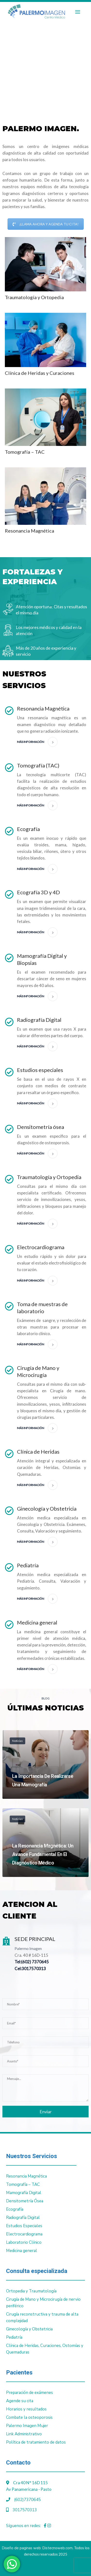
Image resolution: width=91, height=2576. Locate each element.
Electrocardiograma (24, 2234)
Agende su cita (19, 2401)
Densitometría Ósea (24, 2201)
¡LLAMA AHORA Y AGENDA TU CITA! (46, 224)
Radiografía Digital (23, 2217)
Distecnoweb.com (57, 2548)
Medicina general (21, 2250)
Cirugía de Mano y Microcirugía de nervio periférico (43, 2303)
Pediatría (14, 2337)
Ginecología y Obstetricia (29, 2329)
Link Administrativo (24, 2434)
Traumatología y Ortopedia (34, 297)
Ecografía (14, 2209)
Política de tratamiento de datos (36, 2442)
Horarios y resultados (26, 2409)
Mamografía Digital (23, 2193)
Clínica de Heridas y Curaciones (39, 373)
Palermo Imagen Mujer (27, 2425)
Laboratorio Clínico (23, 2242)
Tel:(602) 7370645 (32, 1961)
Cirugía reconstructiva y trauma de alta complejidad (42, 2317)
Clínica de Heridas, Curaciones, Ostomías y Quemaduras (44, 2349)
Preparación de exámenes (29, 2392)
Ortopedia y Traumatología (31, 2291)
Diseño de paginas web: (21, 2548)
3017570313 (25, 2510)
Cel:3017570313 (30, 1968)
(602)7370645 (27, 2499)
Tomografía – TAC (25, 452)
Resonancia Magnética (29, 531)
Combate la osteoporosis (29, 2417)
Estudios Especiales (24, 2226)
